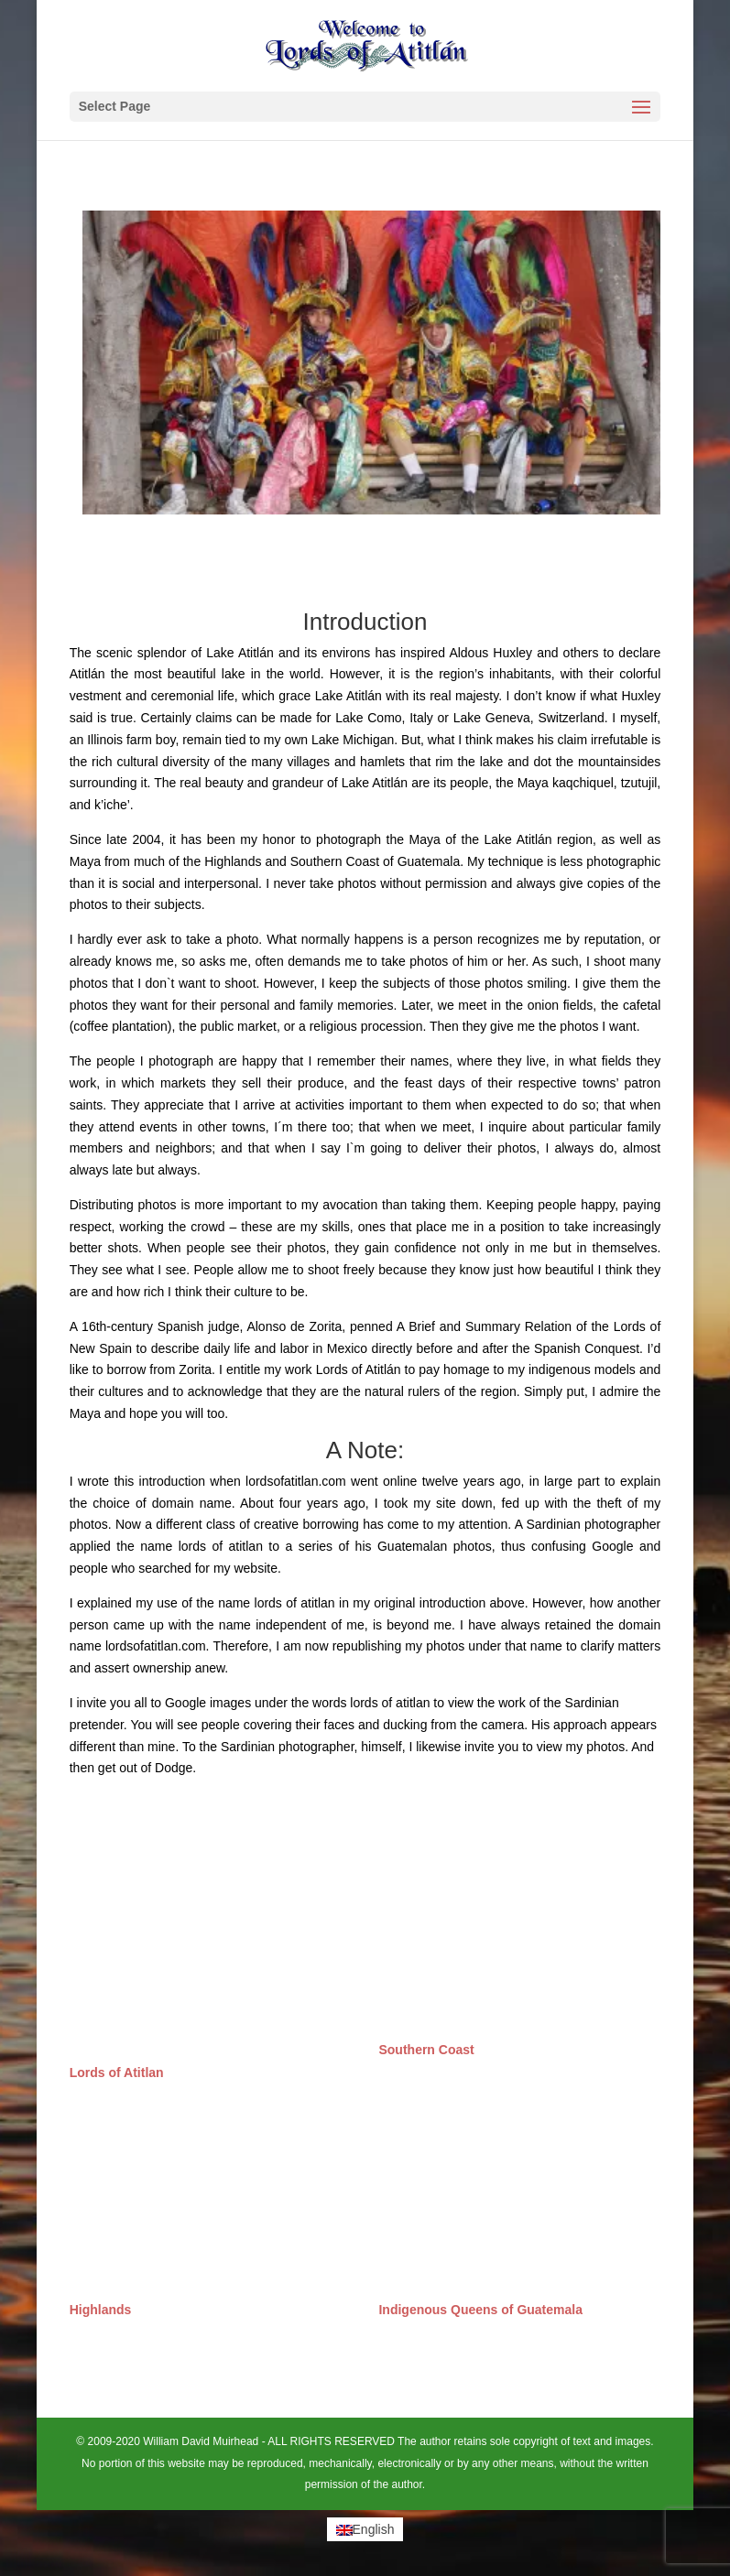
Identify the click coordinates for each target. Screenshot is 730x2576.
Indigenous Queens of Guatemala (480, 2309)
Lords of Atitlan (117, 2072)
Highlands (101, 2309)
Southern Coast (426, 2049)
